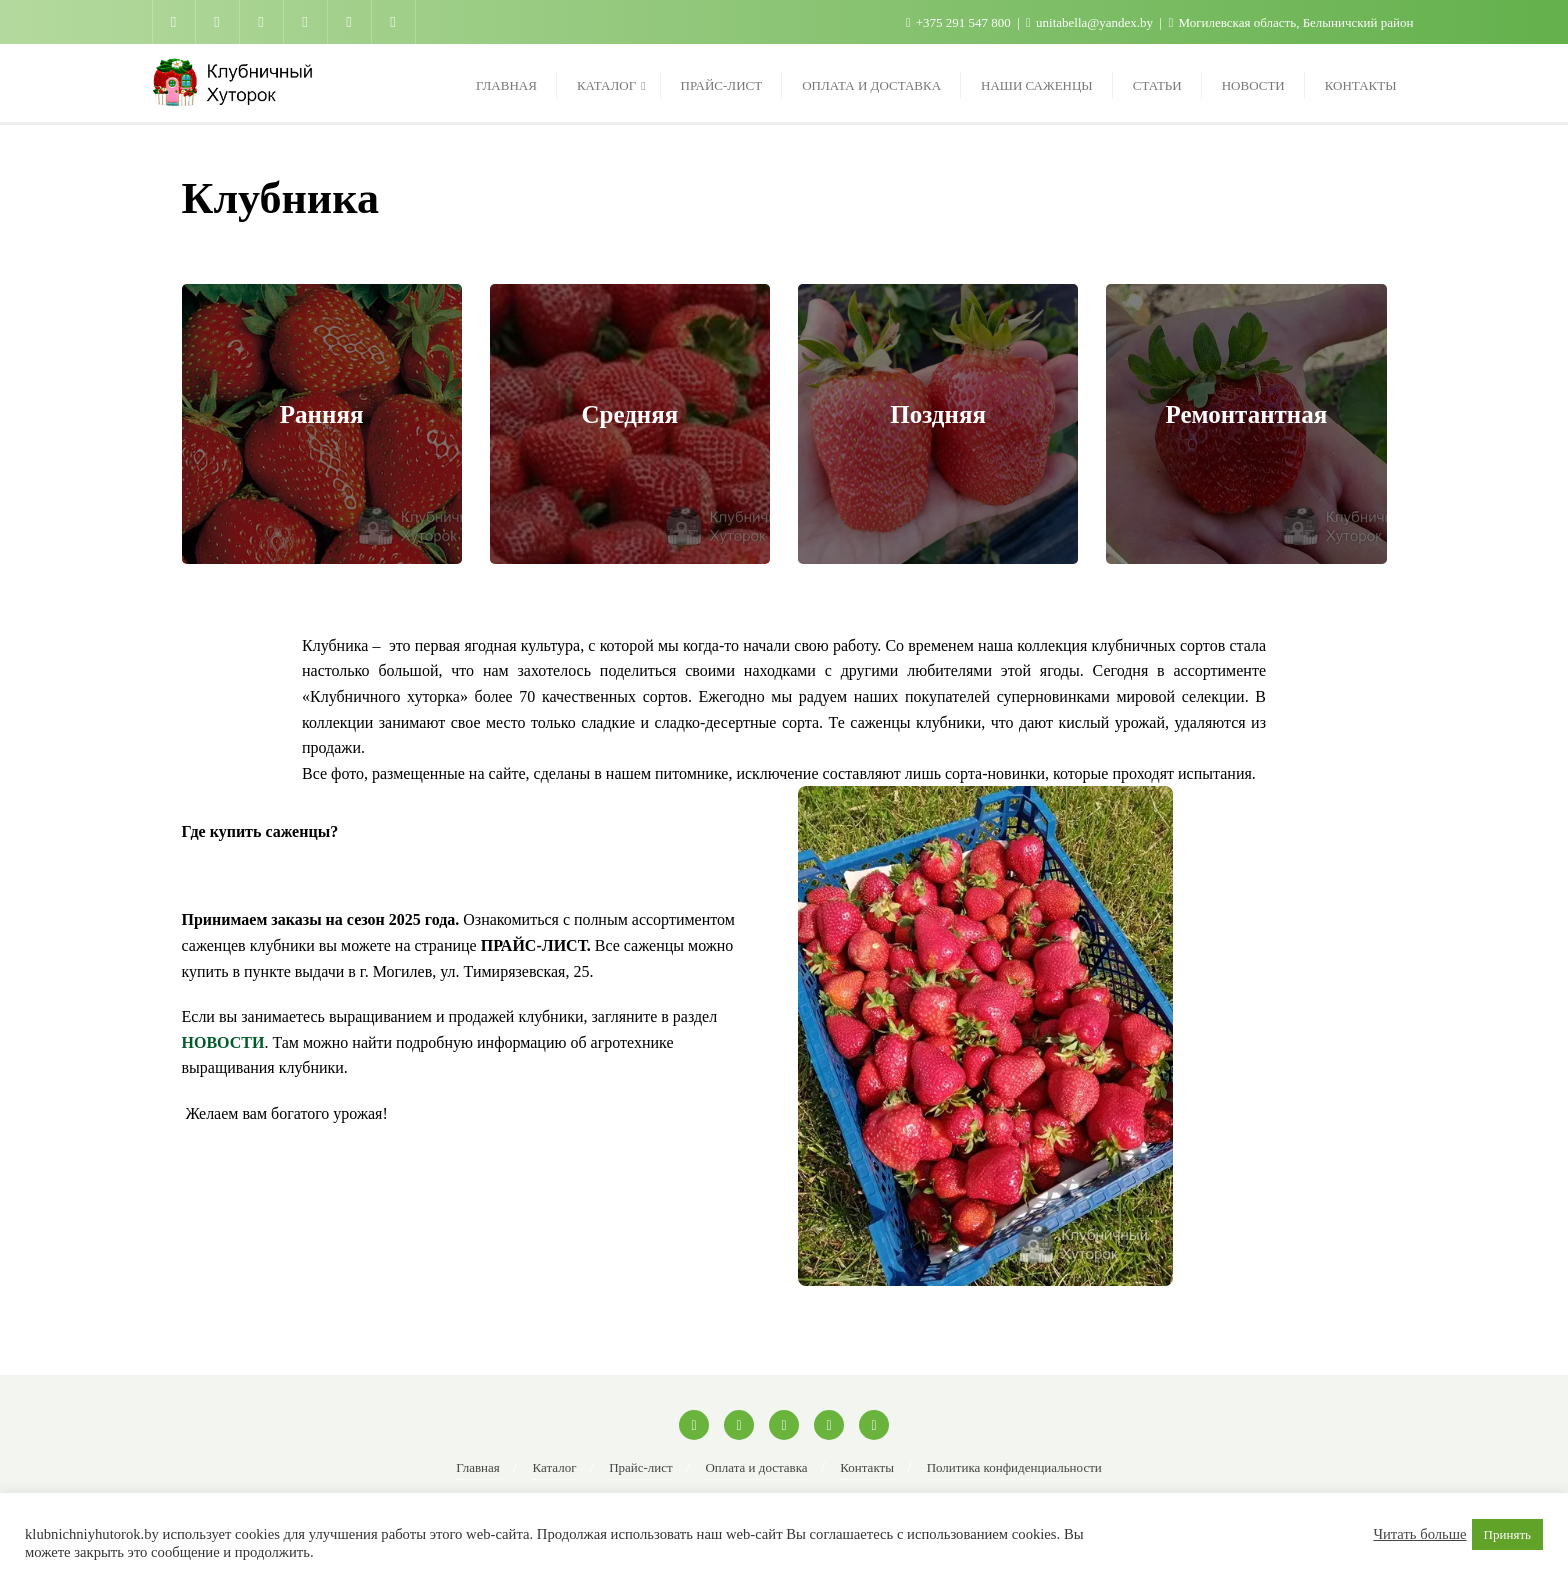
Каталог (554, 1467)
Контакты (867, 1467)
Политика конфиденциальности (1014, 1467)
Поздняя (938, 414)
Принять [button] (1507, 1534)
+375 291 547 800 (960, 22)
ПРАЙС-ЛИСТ (534, 945)
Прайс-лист (641, 1467)
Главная (478, 1467)
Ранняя (322, 414)
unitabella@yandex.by (1091, 22)
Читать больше (1419, 1534)
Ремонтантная (1246, 414)
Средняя (629, 414)
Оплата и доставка (756, 1467)
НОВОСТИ (223, 1042)
